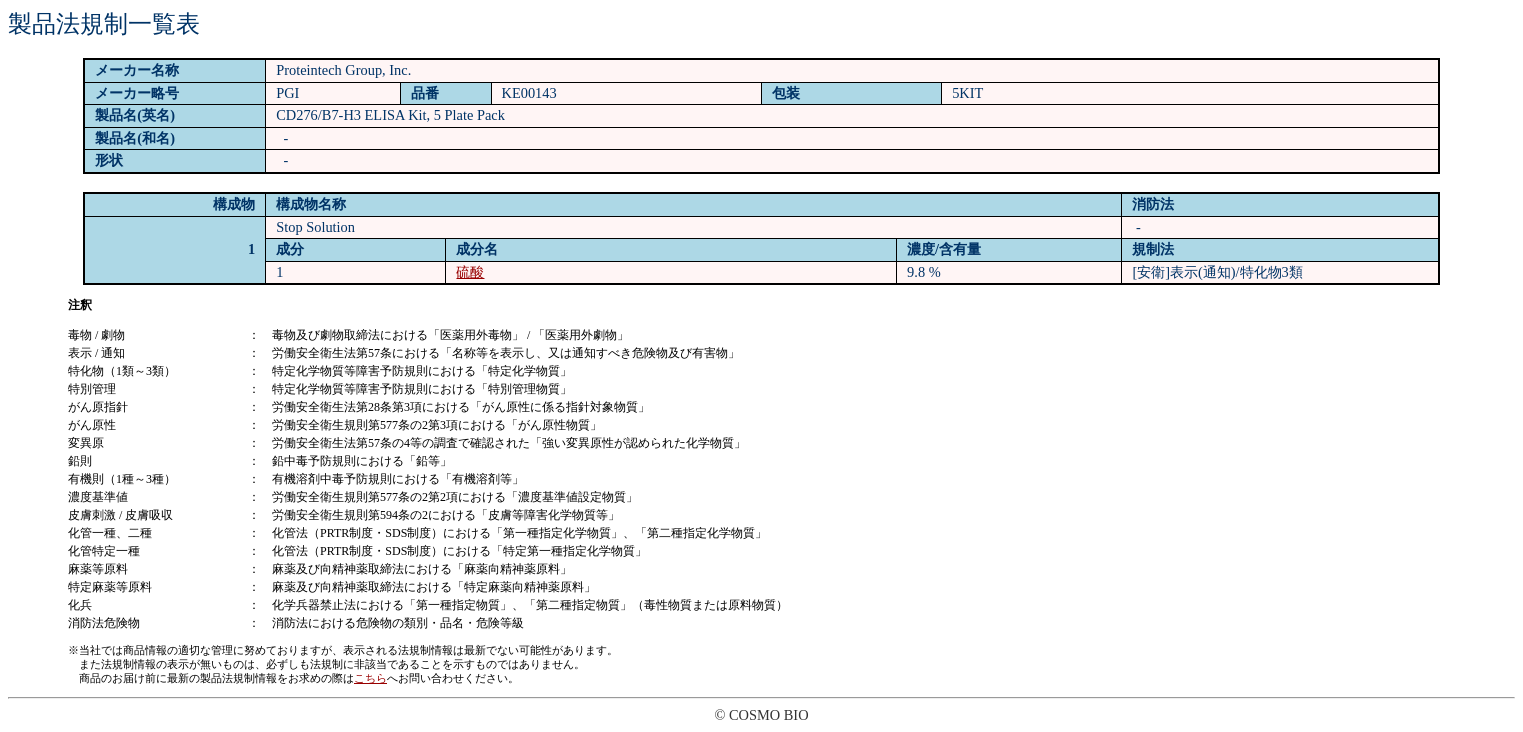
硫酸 (470, 272)
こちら (370, 678)
